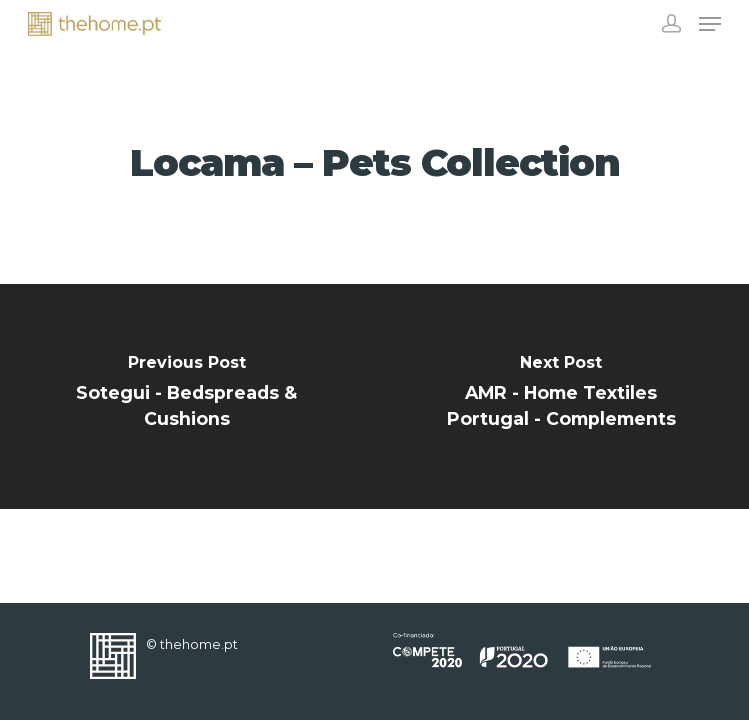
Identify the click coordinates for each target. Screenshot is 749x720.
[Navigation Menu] (710, 24)
